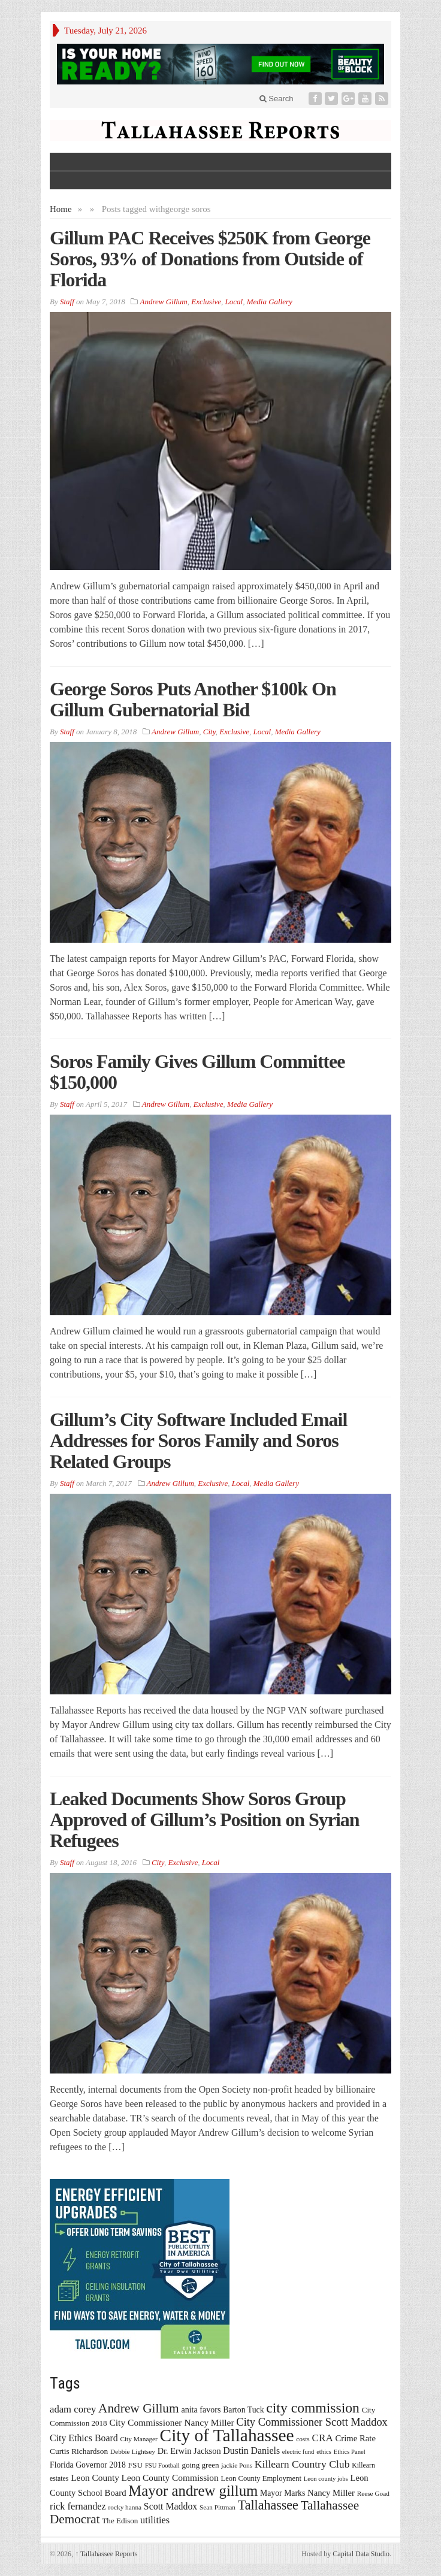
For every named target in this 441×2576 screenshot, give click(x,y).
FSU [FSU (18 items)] (135, 2464)
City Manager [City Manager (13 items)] (138, 2438)
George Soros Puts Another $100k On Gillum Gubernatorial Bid (193, 699)
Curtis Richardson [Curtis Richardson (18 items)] (79, 2451)
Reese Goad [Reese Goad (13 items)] (373, 2493)
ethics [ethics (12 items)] (323, 2451)
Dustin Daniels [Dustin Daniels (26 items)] (251, 2450)
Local (234, 301)
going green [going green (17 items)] (200, 2464)
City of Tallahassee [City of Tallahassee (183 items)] (227, 2435)
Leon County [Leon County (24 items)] (95, 2477)
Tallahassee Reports (106, 2554)
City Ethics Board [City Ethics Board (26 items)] (84, 2438)
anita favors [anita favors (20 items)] (200, 2409)
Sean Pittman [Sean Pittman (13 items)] (217, 2507)
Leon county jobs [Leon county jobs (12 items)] (326, 2478)
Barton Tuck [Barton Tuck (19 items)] (243, 2409)
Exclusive (206, 301)
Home (61, 209)
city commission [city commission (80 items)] (313, 2407)
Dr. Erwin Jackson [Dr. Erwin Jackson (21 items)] (189, 2451)
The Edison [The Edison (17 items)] (120, 2520)
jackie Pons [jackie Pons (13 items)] (236, 2465)
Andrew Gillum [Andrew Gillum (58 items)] (138, 2408)
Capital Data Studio (361, 2554)
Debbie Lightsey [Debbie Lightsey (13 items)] (132, 2451)
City (209, 731)
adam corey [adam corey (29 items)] (73, 2409)
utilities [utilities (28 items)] (155, 2520)
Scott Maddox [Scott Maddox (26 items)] (170, 2506)
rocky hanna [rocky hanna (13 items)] (125, 2507)
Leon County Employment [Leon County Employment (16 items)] (260, 2478)
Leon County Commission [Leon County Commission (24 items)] (170, 2477)
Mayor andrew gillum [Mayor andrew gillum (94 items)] (193, 2491)
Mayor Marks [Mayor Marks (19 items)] (282, 2493)
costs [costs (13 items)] (303, 2438)
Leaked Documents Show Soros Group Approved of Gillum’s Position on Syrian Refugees (205, 1819)
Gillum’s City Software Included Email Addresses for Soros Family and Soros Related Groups (198, 1440)
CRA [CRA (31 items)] (322, 2438)
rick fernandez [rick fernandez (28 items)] (78, 2506)
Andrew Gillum (163, 301)
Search (276, 98)
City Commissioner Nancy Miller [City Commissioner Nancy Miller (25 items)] (171, 2422)
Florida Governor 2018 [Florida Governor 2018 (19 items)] (88, 2464)
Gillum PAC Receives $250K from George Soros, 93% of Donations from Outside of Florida (210, 258)
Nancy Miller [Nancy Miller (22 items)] (331, 2493)
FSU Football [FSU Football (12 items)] (162, 2465)
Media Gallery (269, 301)
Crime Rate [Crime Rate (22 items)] (356, 2438)
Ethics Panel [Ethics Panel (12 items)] (350, 2451)
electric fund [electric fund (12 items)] (298, 2451)
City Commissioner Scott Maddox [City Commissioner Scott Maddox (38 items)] (312, 2422)
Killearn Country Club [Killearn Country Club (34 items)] (302, 2464)
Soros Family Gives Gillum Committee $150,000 (197, 1072)
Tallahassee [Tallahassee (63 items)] (268, 2505)
